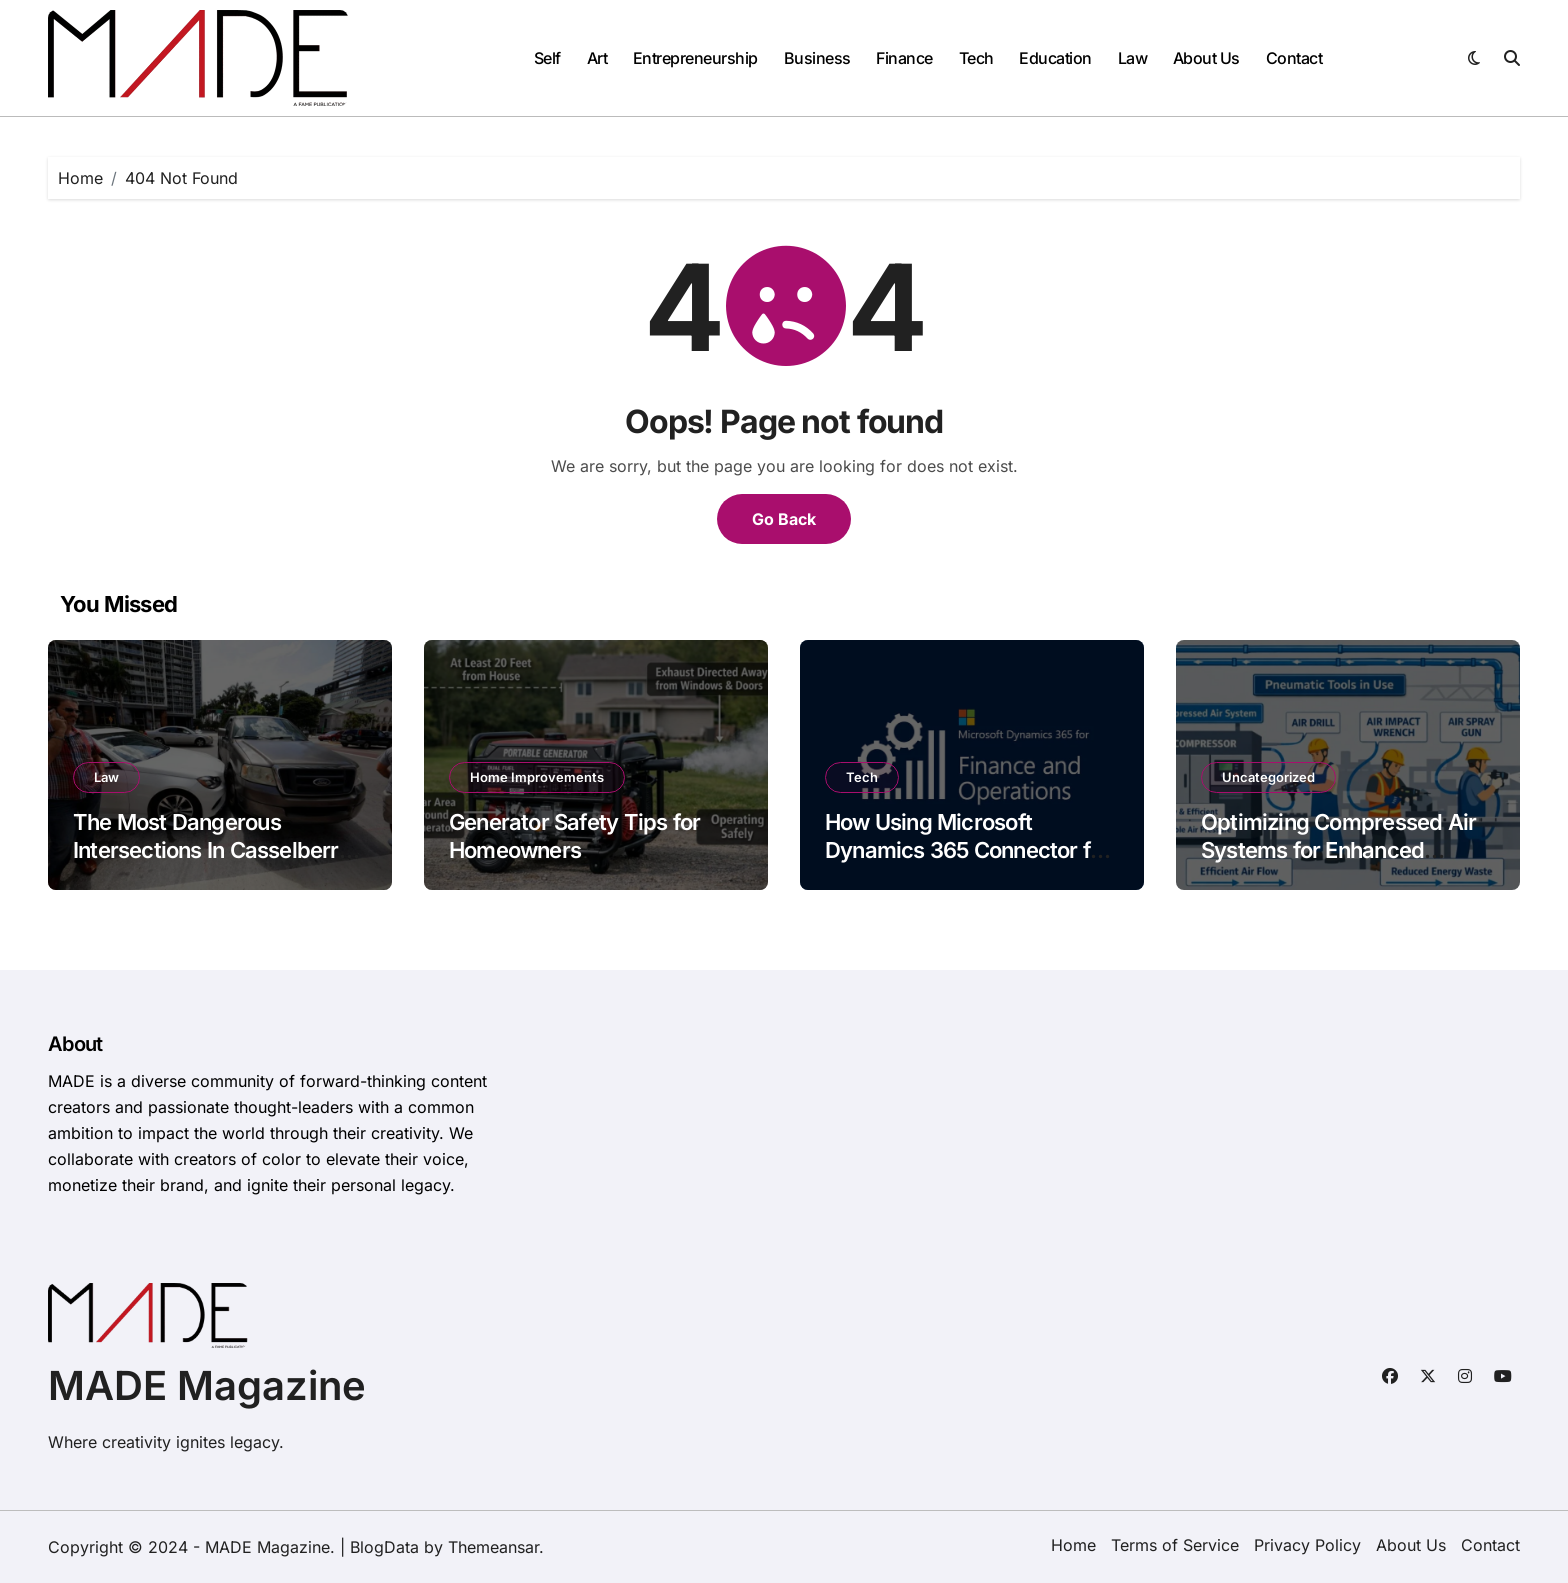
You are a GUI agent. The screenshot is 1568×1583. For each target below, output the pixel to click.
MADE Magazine (207, 1385)
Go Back (784, 519)
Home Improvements (537, 777)
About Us (1206, 58)
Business (817, 58)
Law (1133, 58)
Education (1055, 58)
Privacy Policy (1307, 1545)
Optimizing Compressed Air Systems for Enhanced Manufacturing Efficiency (1338, 850)
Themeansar (493, 1547)
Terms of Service (1175, 1545)
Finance (904, 58)
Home (1073, 1545)
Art (597, 58)
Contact (1294, 58)
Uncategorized (1268, 777)
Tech (976, 58)
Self (547, 58)
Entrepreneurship (695, 58)
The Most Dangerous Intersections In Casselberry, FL (214, 850)
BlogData (384, 1547)
